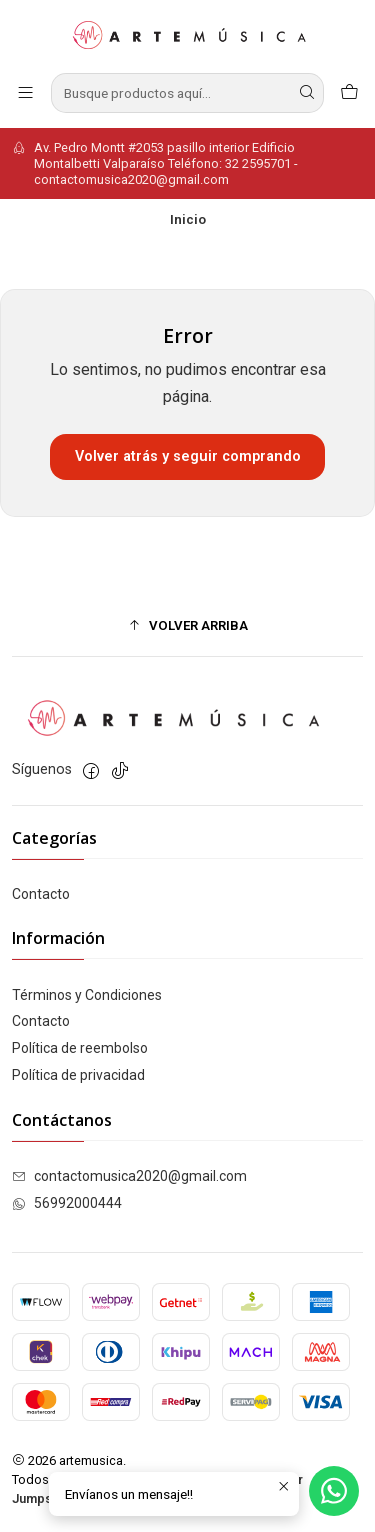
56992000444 (67, 1203)
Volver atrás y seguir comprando (188, 456)
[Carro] (349, 92)
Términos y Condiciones (87, 995)
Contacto (41, 894)
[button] (187, 625)
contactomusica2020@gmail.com (129, 1176)
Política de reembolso (80, 1048)
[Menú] (25, 92)
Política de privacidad (78, 1075)
